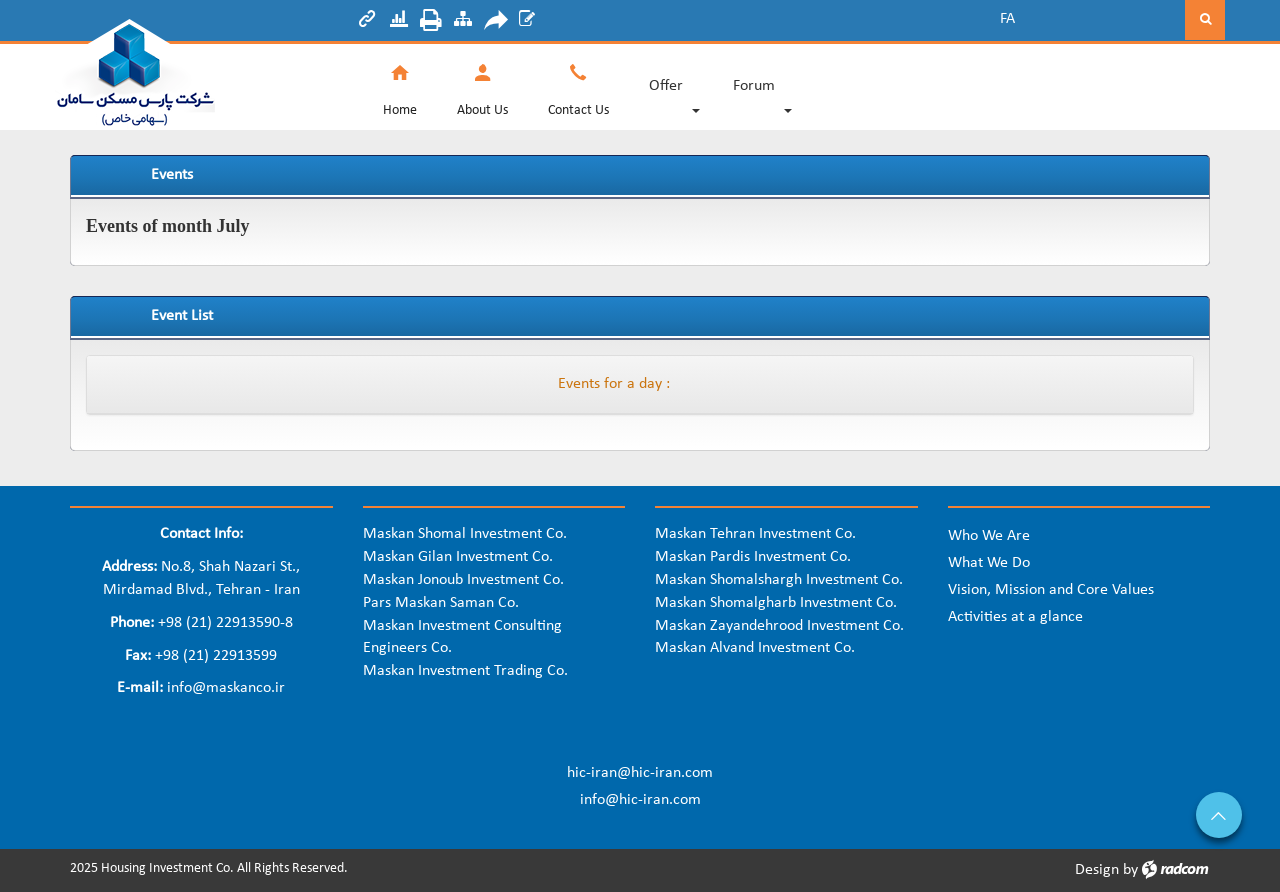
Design (1097, 870)
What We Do (989, 563)
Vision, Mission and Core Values (1051, 590)
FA (1007, 19)
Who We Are (989, 536)
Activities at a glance (1015, 617)
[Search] (1110, 20)
